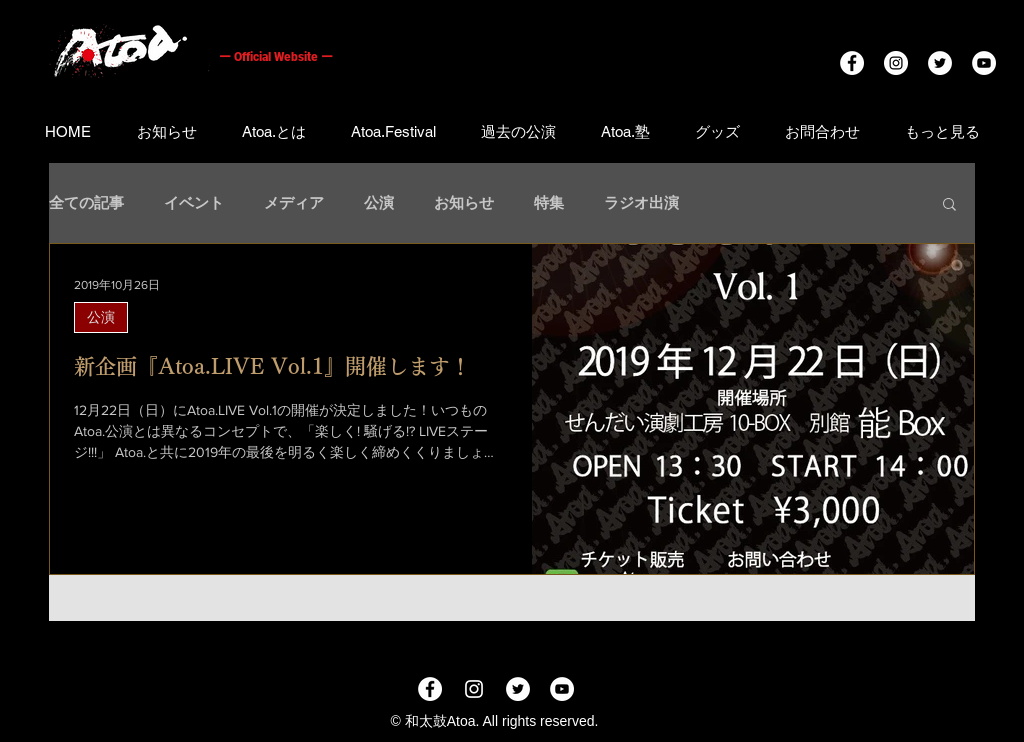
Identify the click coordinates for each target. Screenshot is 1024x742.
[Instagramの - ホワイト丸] (896, 63)
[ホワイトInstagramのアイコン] (474, 689)
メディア (294, 202)
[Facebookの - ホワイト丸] (852, 63)
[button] (949, 205)
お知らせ (464, 202)
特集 (549, 202)
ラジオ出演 (641, 202)
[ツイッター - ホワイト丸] (940, 63)
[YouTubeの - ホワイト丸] (984, 63)
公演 (379, 202)
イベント (194, 202)
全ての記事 (86, 202)
